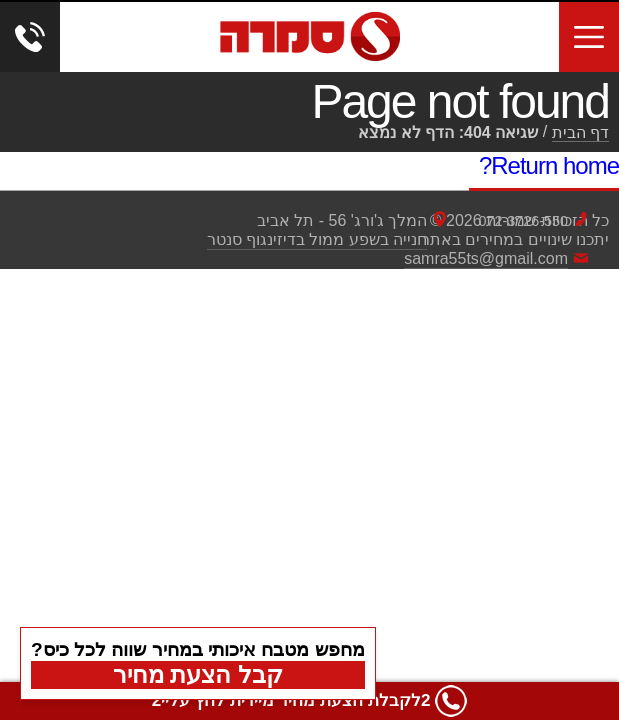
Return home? (549, 165)
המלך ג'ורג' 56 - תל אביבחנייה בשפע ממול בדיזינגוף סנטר (317, 230)
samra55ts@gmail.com (486, 258)
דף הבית (580, 132)
